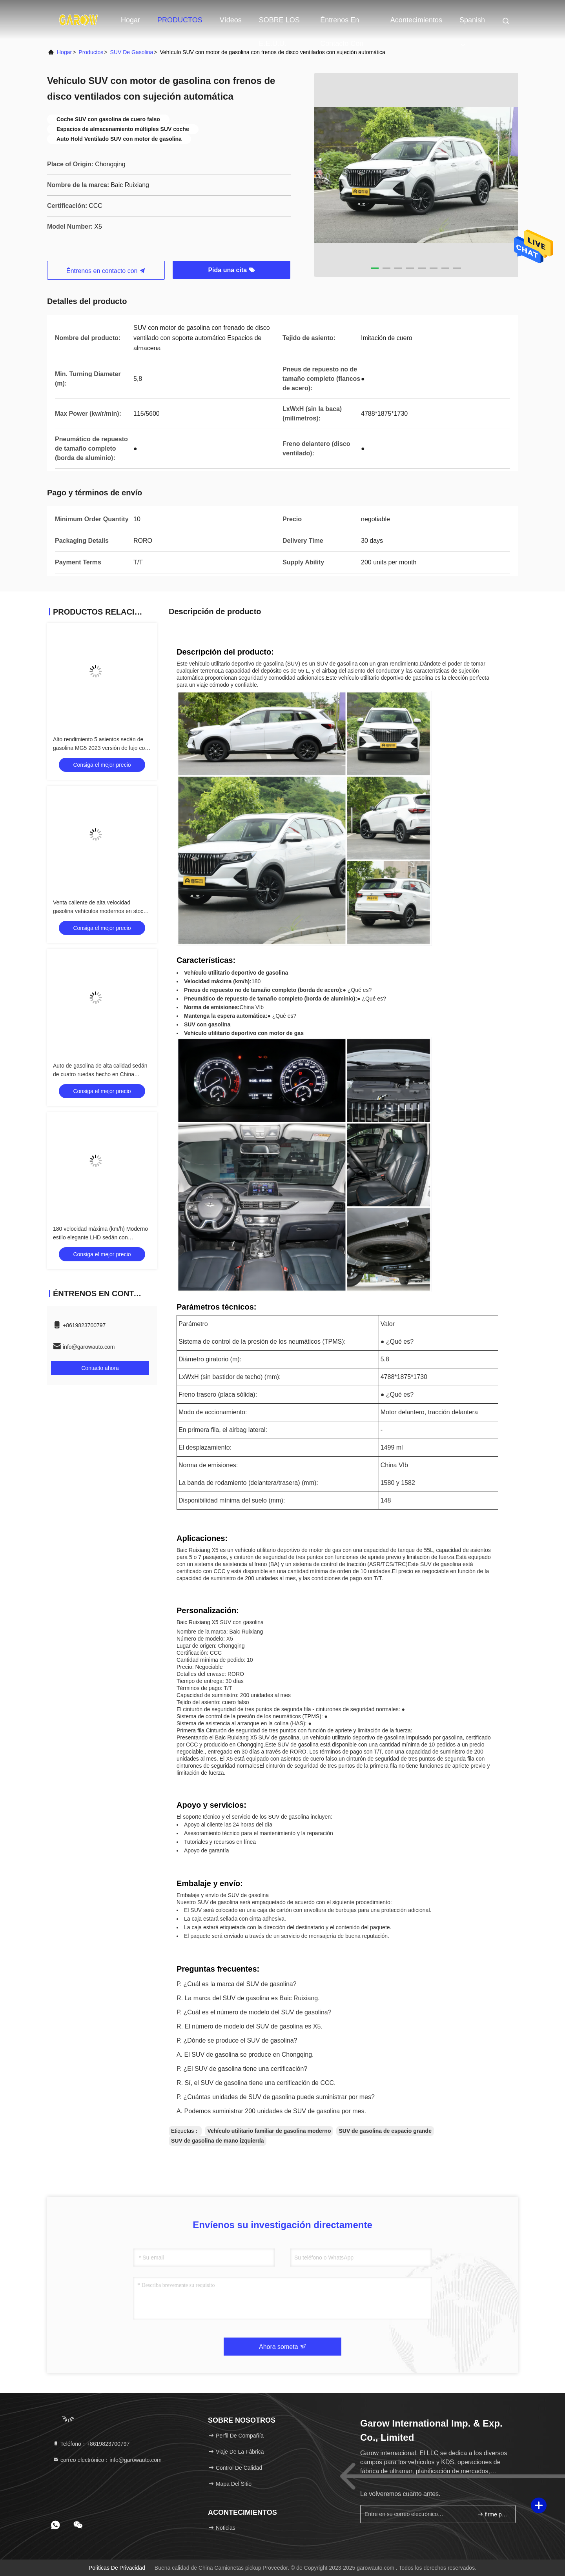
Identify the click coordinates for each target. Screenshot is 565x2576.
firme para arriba (493, 2514)
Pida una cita (231, 270)
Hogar (130, 20)
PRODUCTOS (179, 20)
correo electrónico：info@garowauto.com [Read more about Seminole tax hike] (107, 2460)
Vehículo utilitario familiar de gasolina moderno (269, 2131)
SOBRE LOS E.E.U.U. (279, 24)
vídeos (231, 20)
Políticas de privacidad (117, 2568)
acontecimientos (416, 20)
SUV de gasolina (131, 52)
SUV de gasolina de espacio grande (385, 2131)
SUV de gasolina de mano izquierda (217, 2141)
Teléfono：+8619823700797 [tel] (91, 2444)
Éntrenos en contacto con (341, 24)
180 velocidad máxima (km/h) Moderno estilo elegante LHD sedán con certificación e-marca (100, 1237)
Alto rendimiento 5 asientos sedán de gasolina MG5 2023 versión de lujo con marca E (100, 748)
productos (90, 52)
